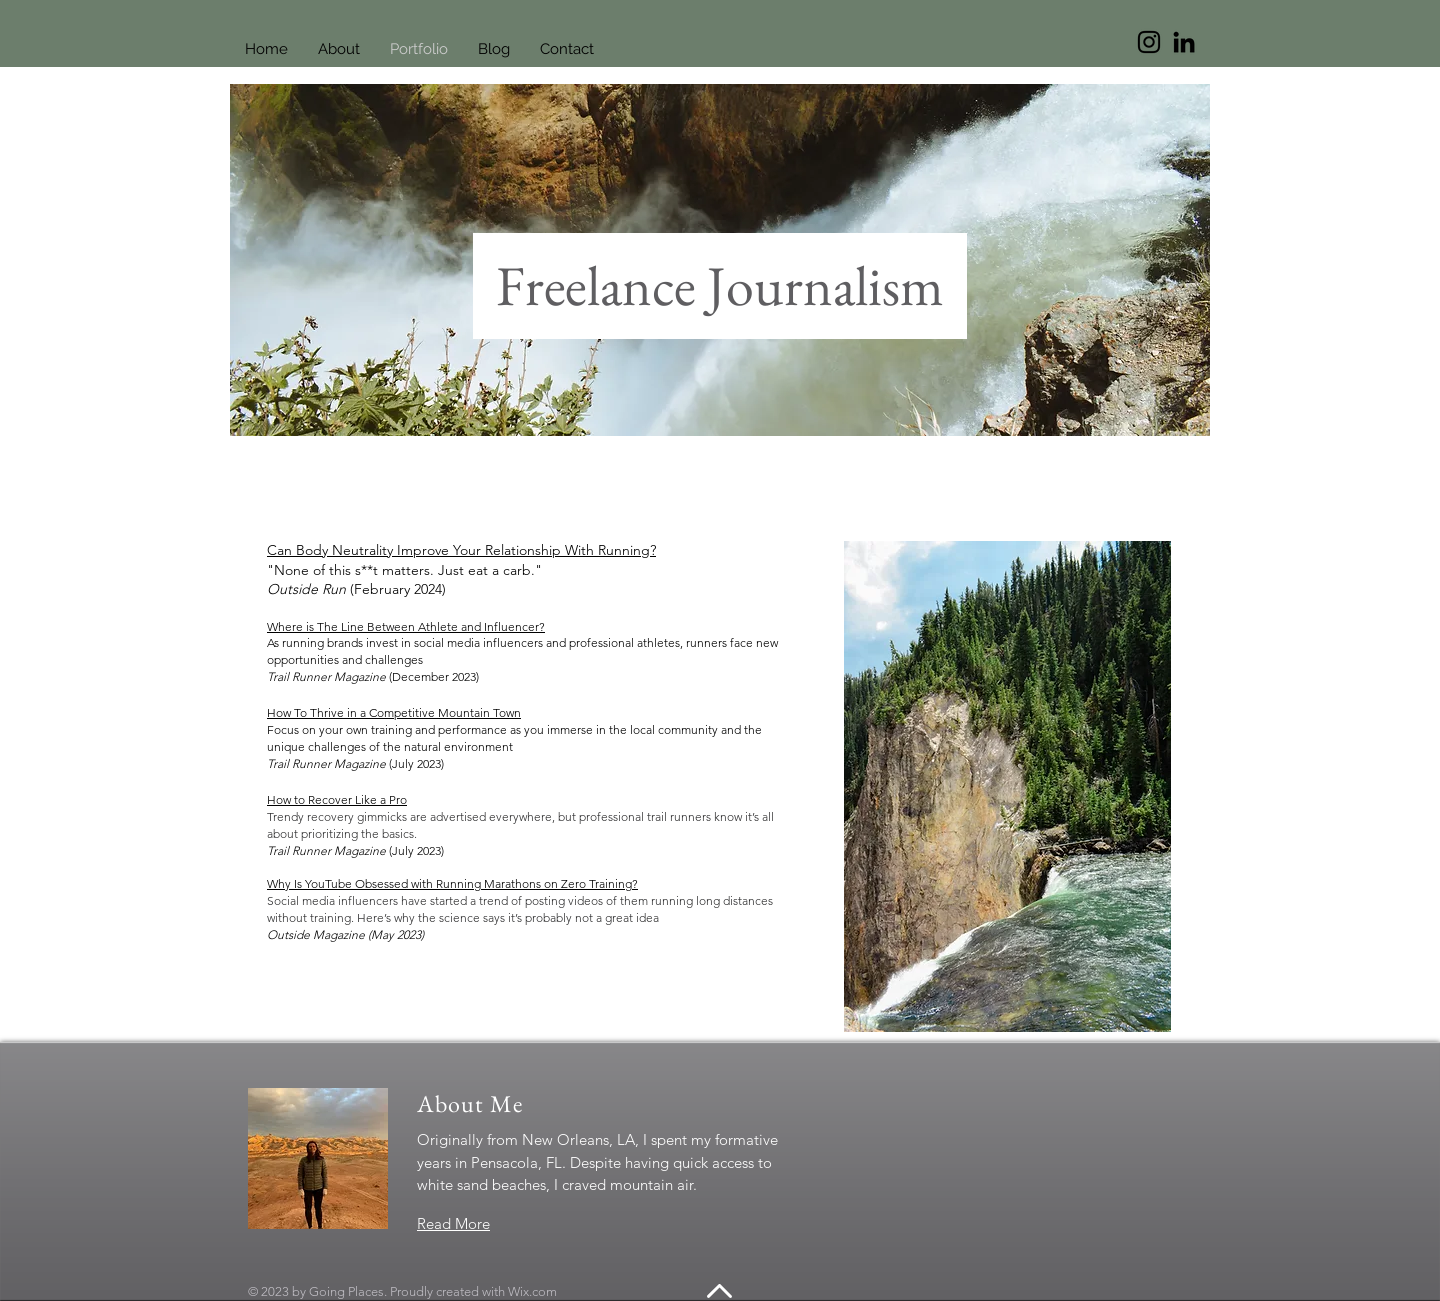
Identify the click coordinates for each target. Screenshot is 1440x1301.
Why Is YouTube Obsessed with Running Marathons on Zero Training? (452, 883)
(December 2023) (434, 676)
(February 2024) (398, 589)
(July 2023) (416, 763)
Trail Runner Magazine (328, 676)
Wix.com (532, 1291)
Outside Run (308, 589)
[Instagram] (1149, 42)
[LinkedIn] (1184, 42)
